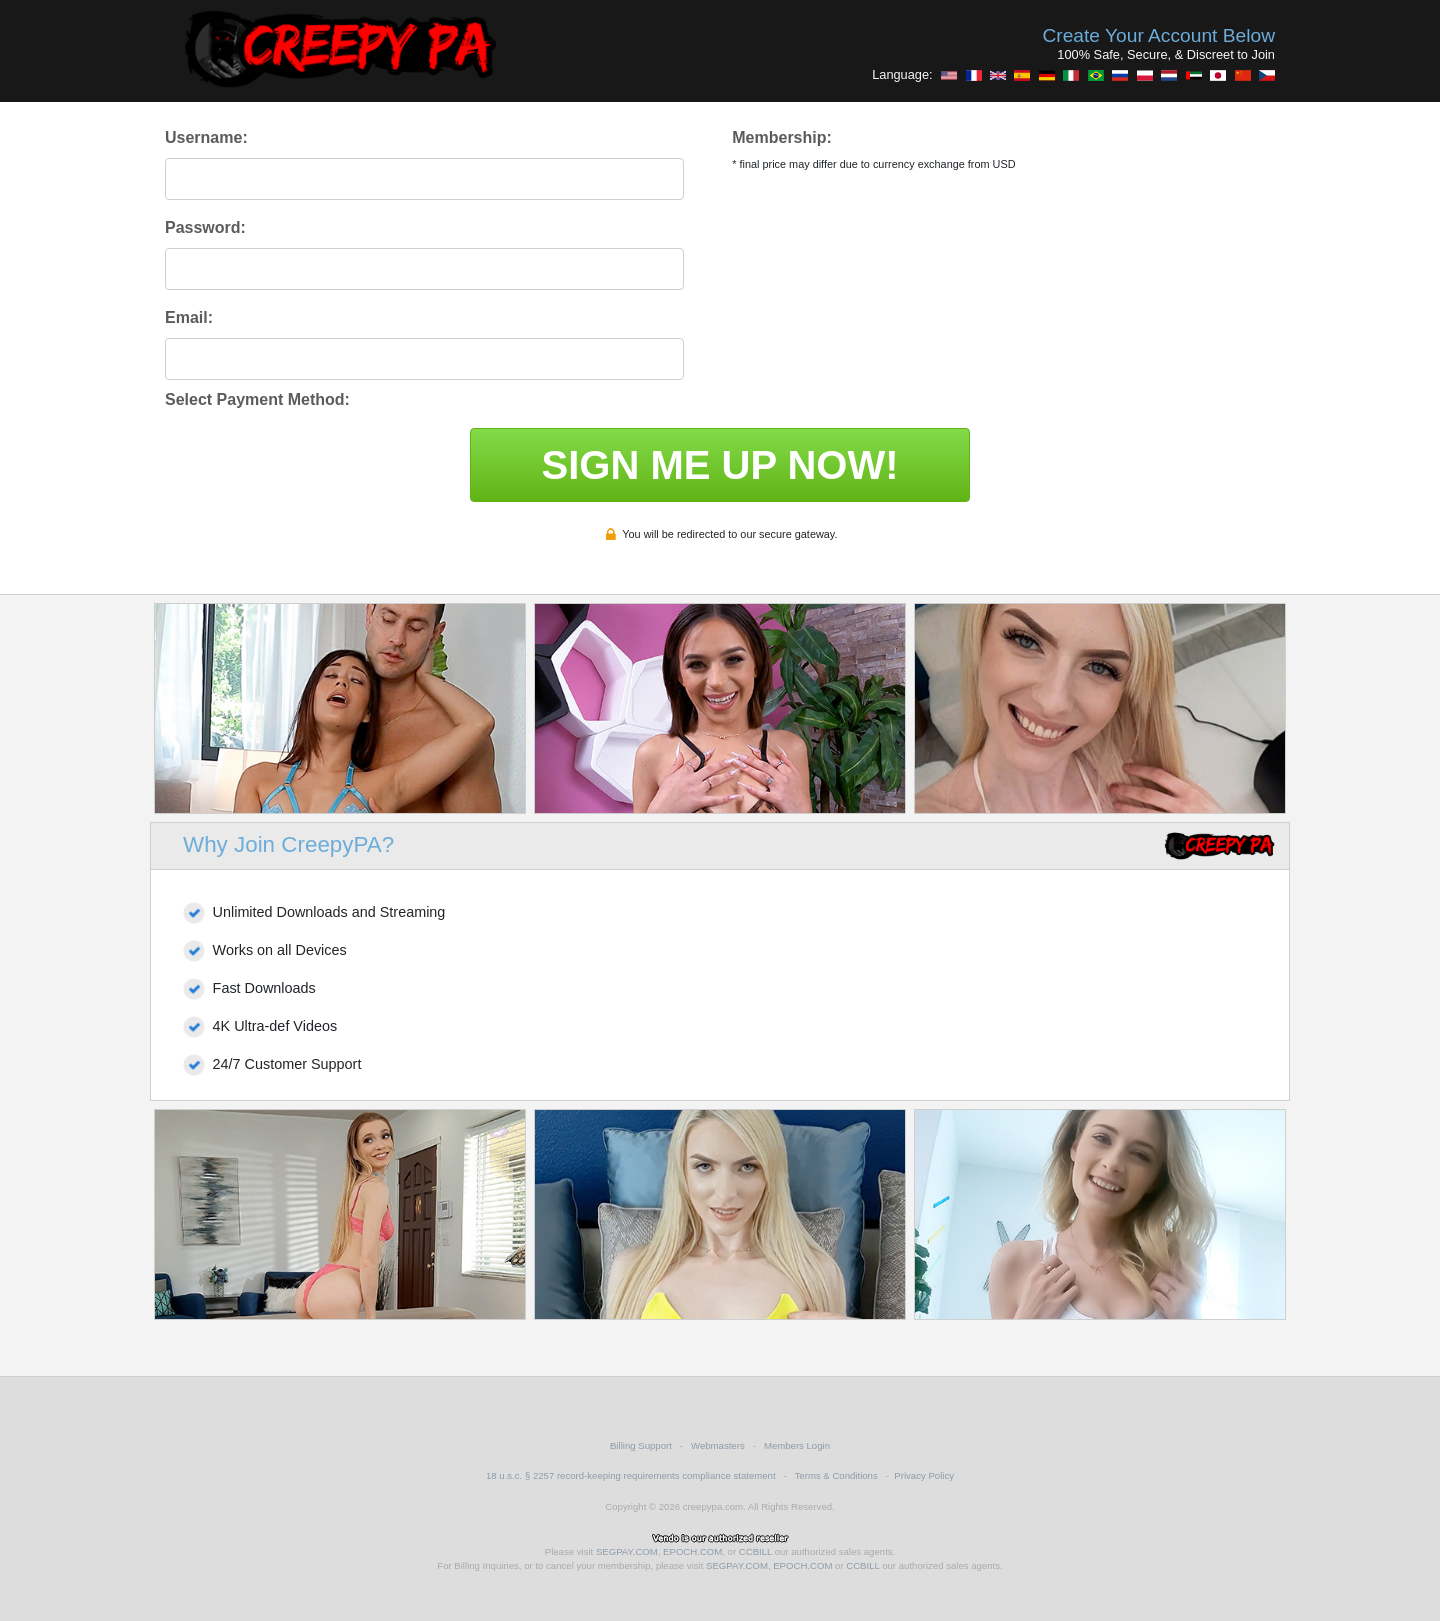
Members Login (797, 1445)
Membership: (782, 137)
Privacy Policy (924, 1475)
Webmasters (718, 1445)
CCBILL (755, 1551)
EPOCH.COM (692, 1551)
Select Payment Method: (257, 399)
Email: (189, 317)
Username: (206, 137)
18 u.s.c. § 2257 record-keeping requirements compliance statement (631, 1475)
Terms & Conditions (836, 1475)
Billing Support (641, 1445)
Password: (205, 227)
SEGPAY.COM (627, 1551)
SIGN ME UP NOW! (719, 465)
